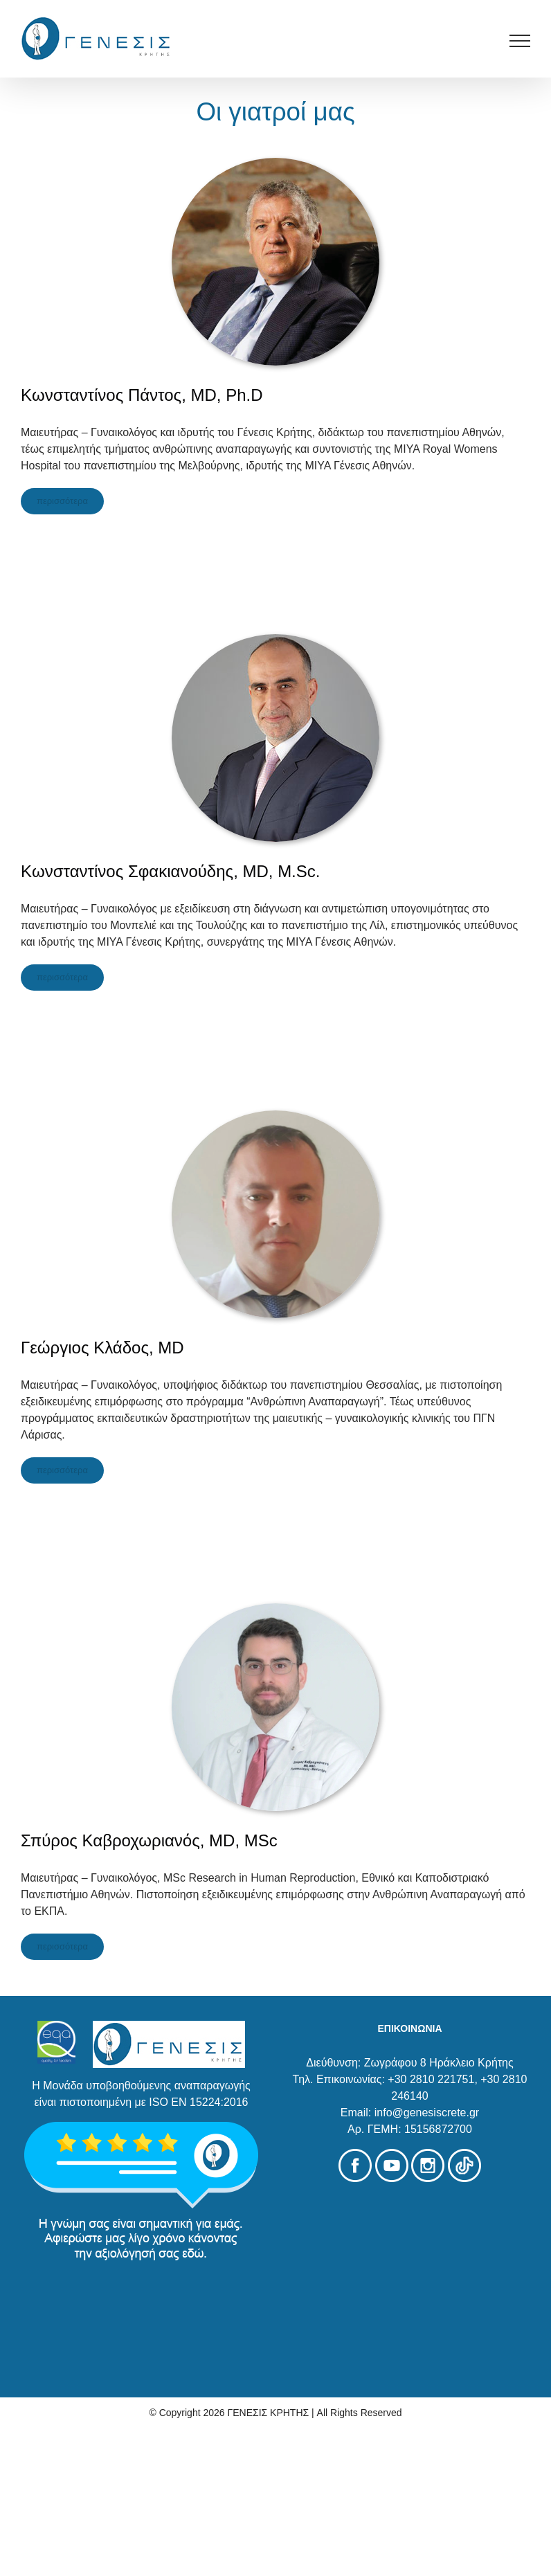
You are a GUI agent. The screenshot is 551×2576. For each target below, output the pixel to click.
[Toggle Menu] (520, 41)
